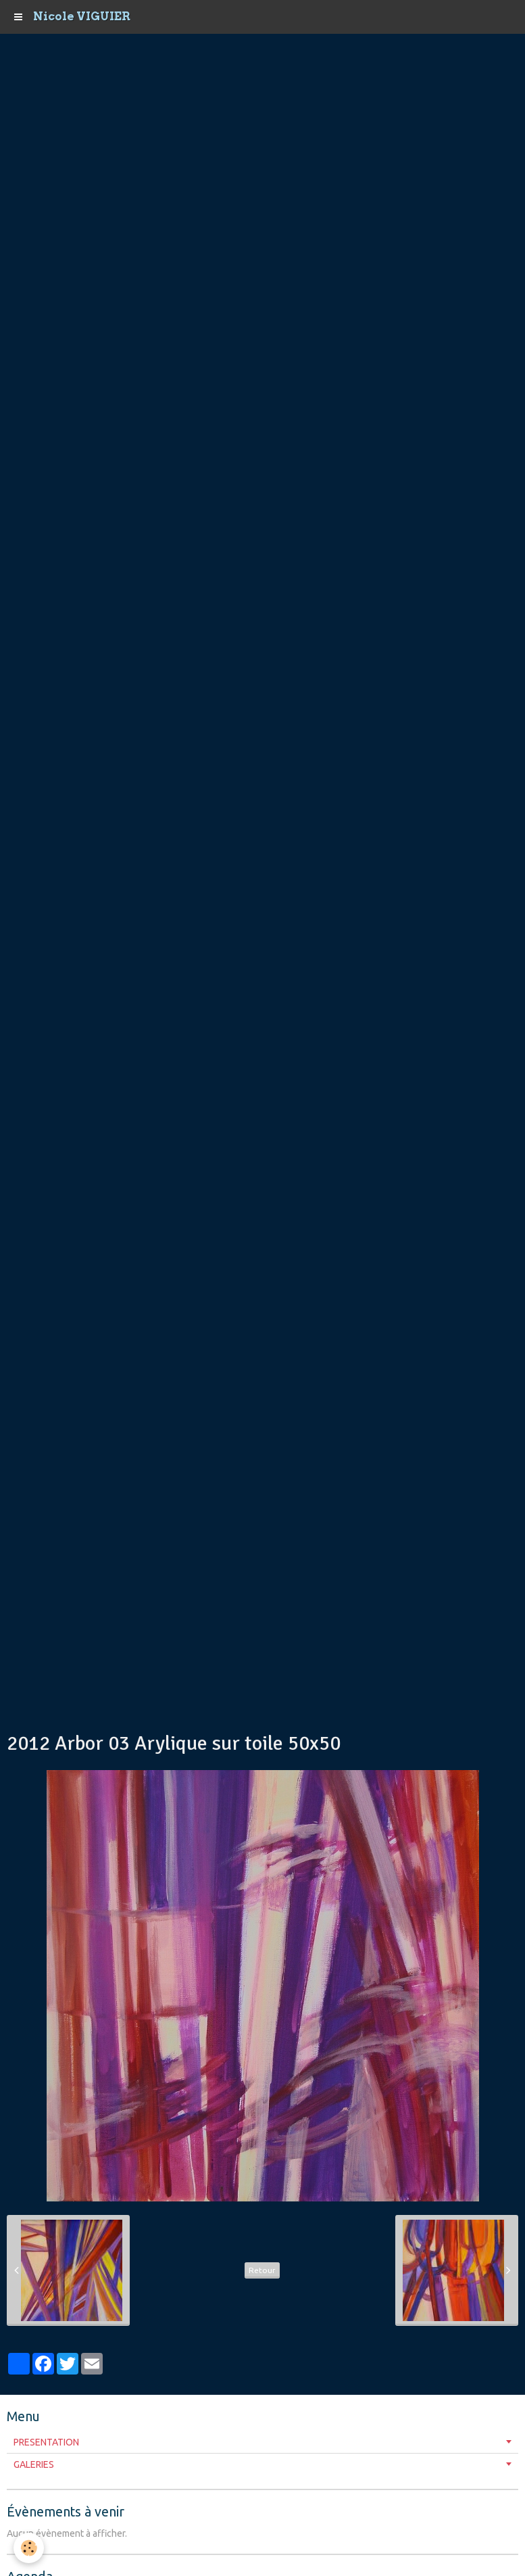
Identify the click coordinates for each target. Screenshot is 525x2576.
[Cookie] (29, 2548)
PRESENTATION (46, 2442)
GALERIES (34, 2464)
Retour (262, 2270)
